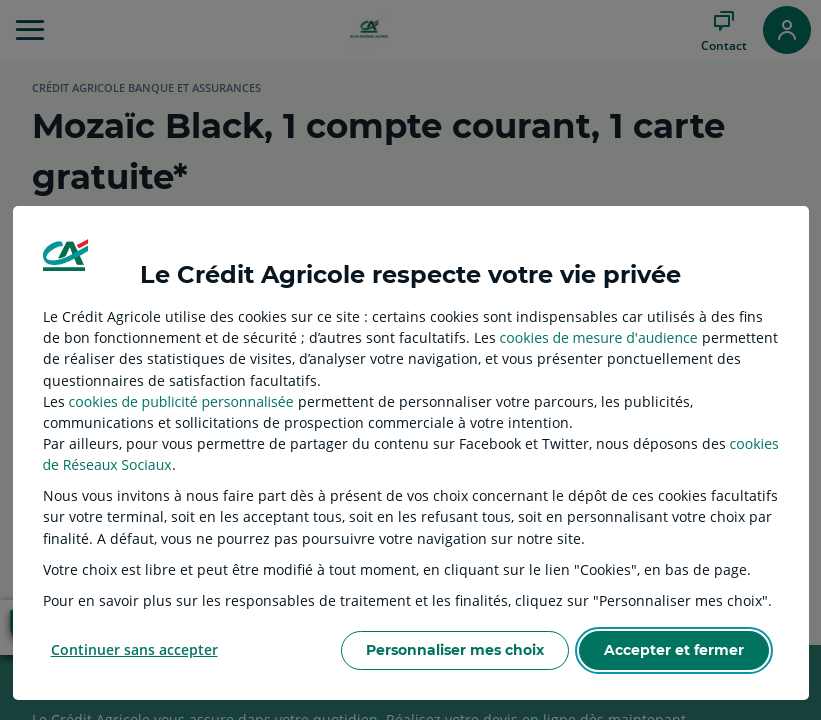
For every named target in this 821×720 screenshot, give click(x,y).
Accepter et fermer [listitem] (674, 650)
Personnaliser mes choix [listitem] (455, 650)
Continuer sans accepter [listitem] (134, 649)
